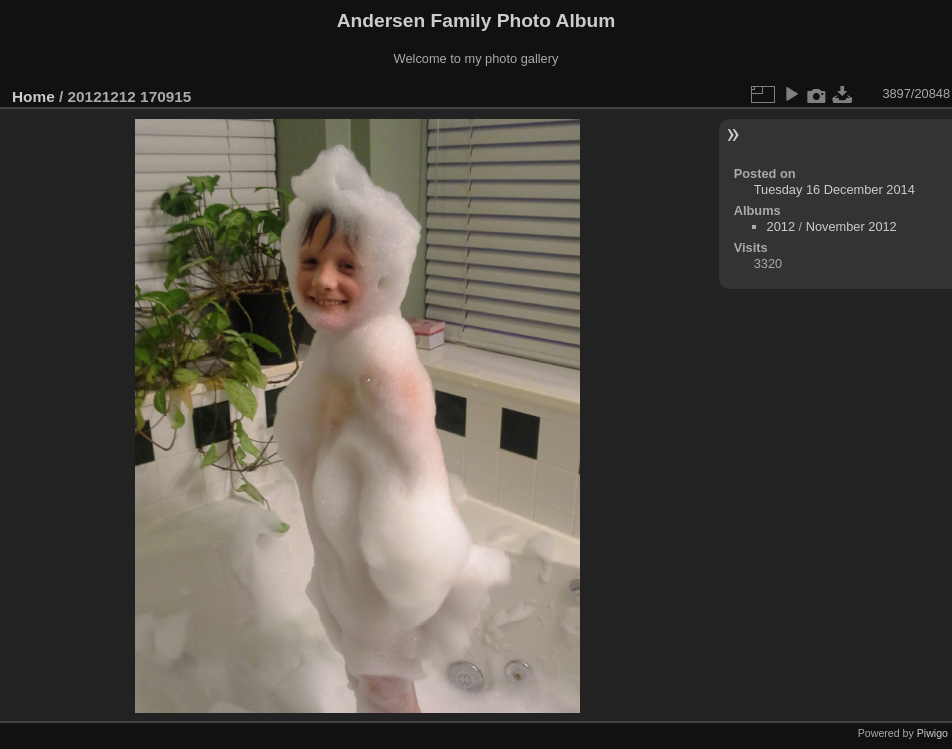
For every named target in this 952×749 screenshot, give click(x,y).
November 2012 (851, 226)
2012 (781, 226)
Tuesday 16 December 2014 (834, 189)
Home (33, 96)
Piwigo (932, 733)
